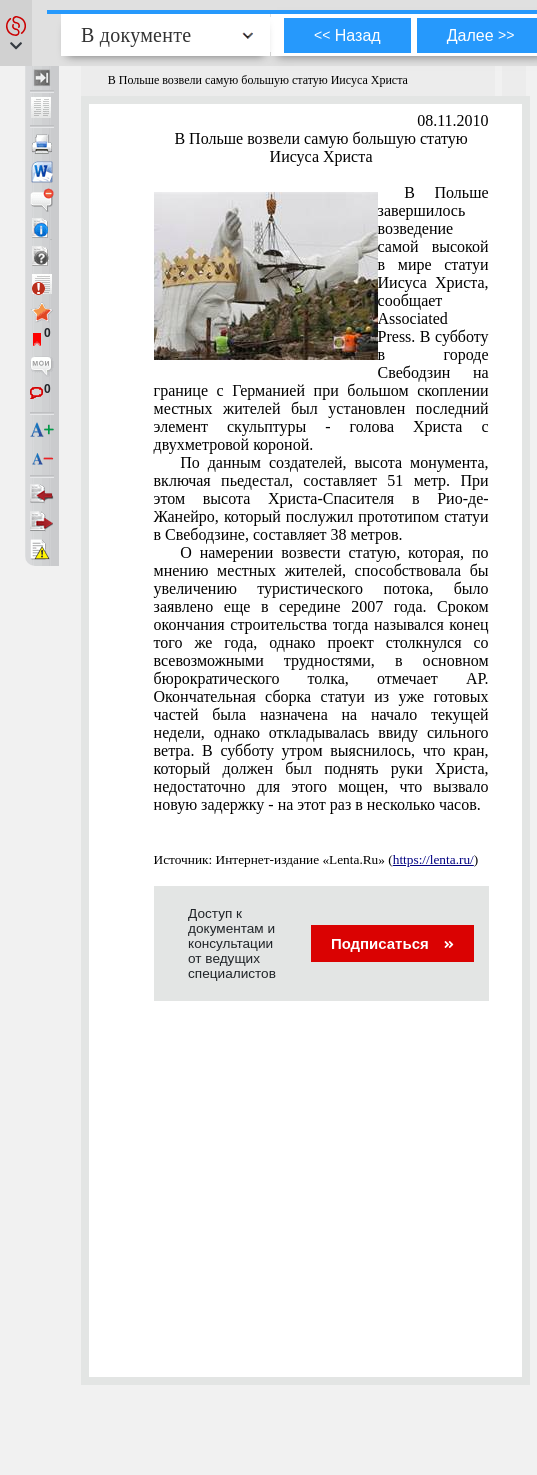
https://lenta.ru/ (433, 859)
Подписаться (392, 943)
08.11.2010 (452, 120)
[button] (16, 33)
